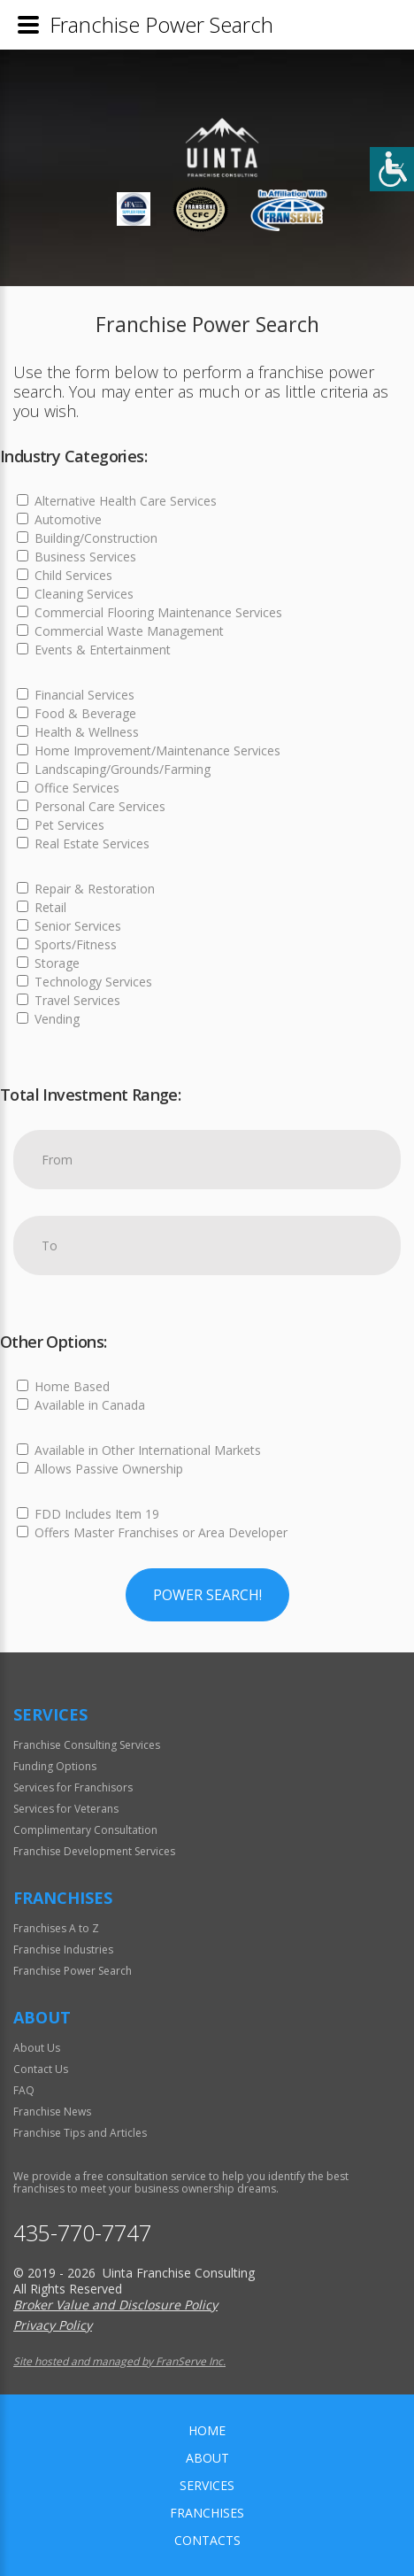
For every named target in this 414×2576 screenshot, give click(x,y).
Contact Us (40, 2069)
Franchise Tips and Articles (80, 2132)
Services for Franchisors (73, 1787)
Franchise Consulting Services (86, 1744)
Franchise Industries (63, 1949)
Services (207, 2485)
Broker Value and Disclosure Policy (115, 2304)
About (207, 2457)
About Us (36, 2047)
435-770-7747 (82, 2233)
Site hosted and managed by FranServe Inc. (119, 2361)
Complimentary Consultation (85, 1829)
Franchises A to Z (56, 1928)
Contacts (207, 2540)
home (207, 2430)
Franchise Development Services (94, 1851)
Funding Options (54, 1766)
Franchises (207, 2512)
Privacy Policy (52, 2325)
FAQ (23, 2090)
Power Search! (207, 1595)
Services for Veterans (66, 1808)
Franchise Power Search (72, 1970)
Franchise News (52, 2111)
